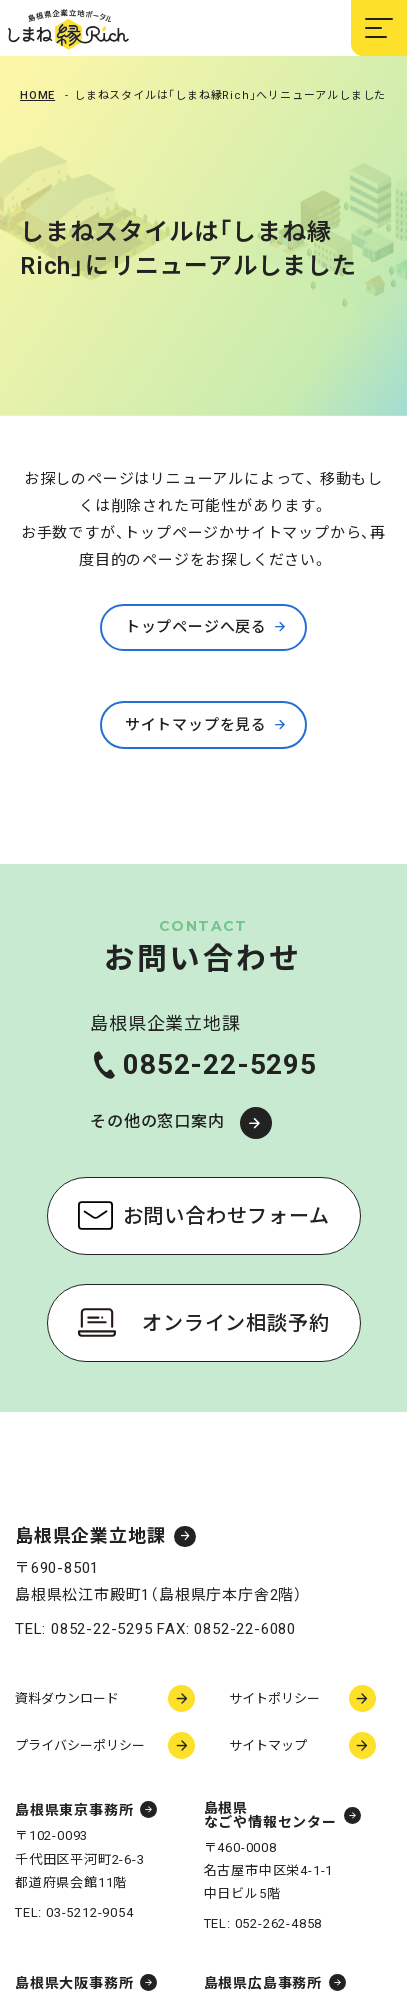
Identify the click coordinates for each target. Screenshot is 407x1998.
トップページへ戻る (196, 627)
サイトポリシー (274, 1698)
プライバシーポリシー (80, 1745)
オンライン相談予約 (235, 1323)
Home (37, 95)
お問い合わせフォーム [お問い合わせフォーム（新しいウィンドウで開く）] (226, 1216)
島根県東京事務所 (74, 1810)
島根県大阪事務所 (74, 1983)
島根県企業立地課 (90, 1536)
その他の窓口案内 (157, 1121)
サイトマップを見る (196, 725)
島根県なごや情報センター (270, 1815)
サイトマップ (268, 1745)
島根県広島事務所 (263, 1983)
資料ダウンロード (67, 1698)
